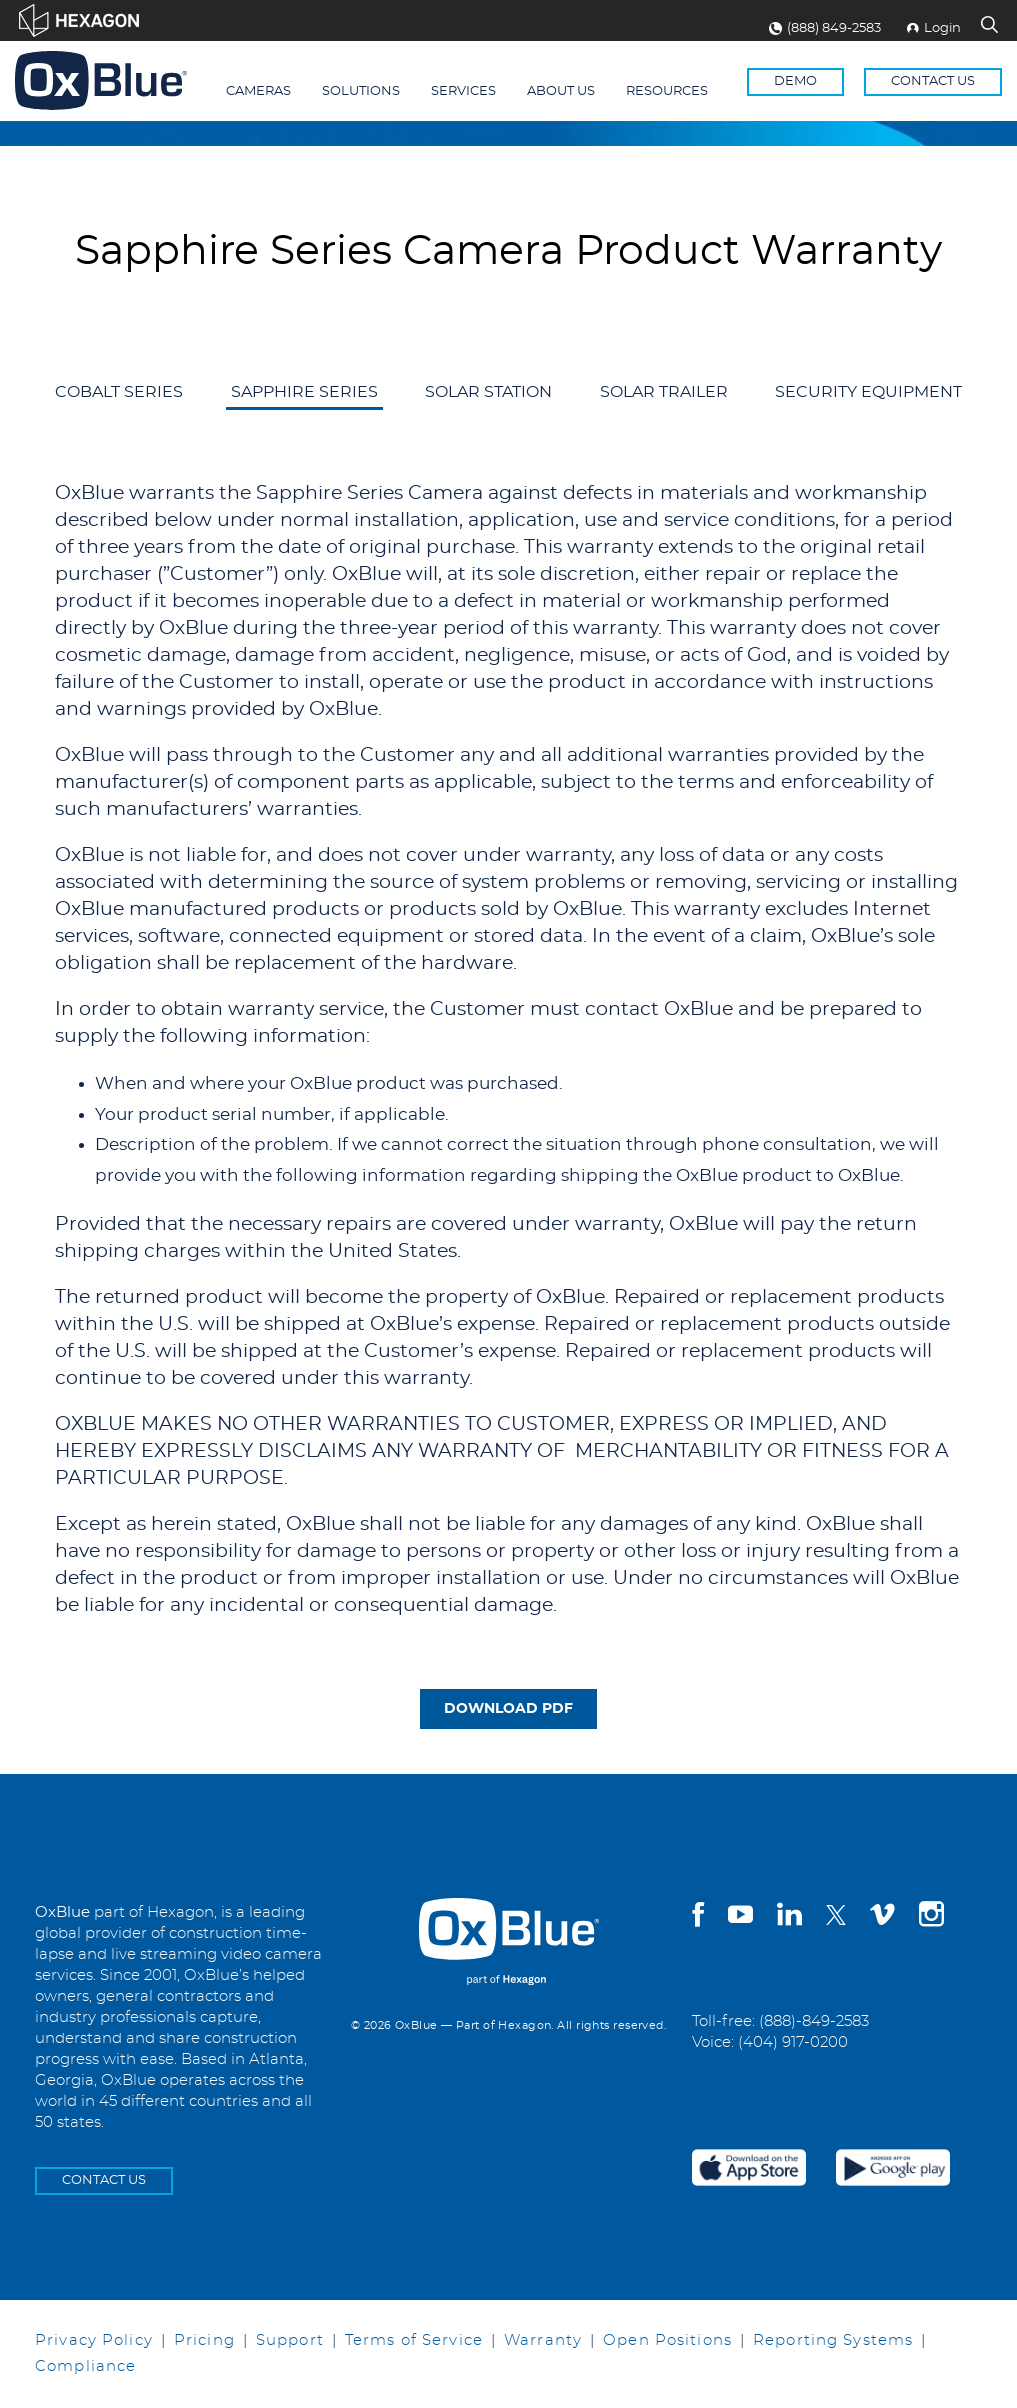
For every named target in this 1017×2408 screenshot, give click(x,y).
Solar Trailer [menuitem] (664, 392)
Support (290, 2340)
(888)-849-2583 (814, 2021)
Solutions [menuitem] (361, 91)
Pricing (204, 2340)
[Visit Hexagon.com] (79, 20)
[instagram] (931, 1917)
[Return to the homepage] (101, 81)
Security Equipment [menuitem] (868, 392)
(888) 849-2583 (825, 28)
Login (933, 28)
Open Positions (667, 2340)
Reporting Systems (833, 2340)
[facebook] (698, 1917)
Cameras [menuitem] (258, 91)
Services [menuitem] (463, 91)
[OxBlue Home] (509, 1925)
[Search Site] (989, 26)
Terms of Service (414, 2340)
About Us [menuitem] (561, 91)
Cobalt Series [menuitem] (119, 392)
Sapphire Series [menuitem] (304, 392)
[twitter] (836, 1915)
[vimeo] (882, 1917)
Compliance (85, 2366)
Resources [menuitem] (667, 91)
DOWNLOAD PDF (508, 1709)
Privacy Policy (94, 2340)
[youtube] (740, 1917)
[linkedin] (789, 1917)
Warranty (543, 2340)
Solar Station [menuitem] (488, 392)
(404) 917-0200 (793, 2042)
